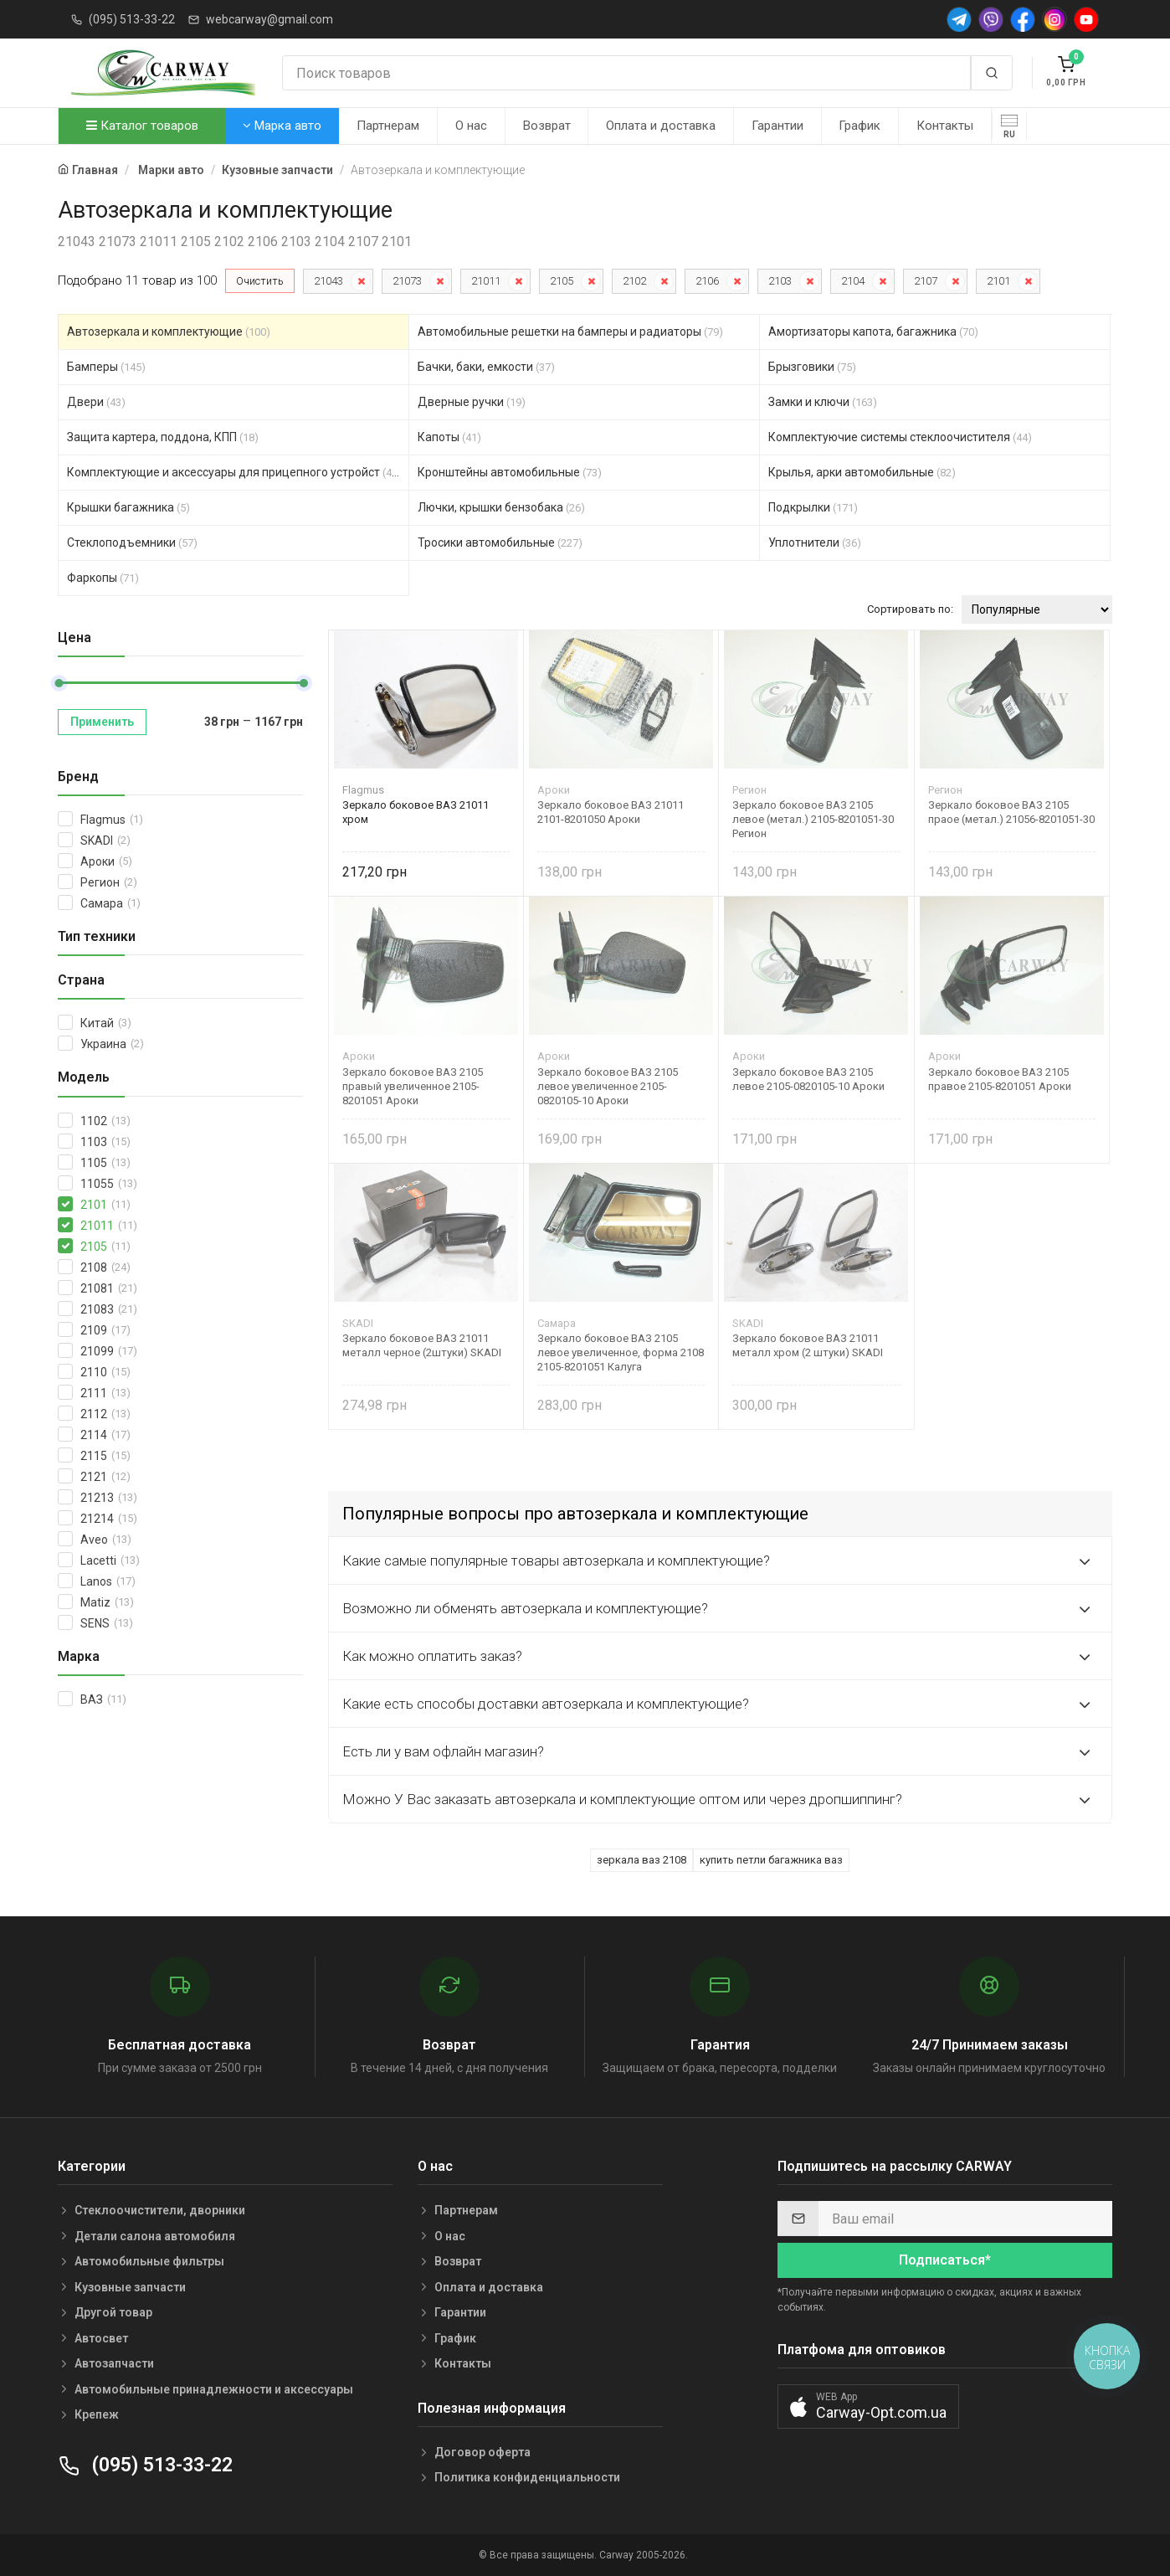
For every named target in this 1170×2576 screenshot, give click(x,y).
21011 (485, 281)
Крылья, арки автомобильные (862, 472)
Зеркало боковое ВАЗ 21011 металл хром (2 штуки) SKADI (807, 1345)
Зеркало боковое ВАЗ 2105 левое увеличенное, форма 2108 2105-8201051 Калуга (620, 1352)
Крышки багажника (128, 507)
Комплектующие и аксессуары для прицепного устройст (234, 472)
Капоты (449, 437)
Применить (102, 721)
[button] (868, 2406)
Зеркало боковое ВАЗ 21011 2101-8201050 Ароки (610, 812)
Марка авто (282, 125)
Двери (96, 402)
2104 (853, 281)
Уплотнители (814, 542)
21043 (328, 281)
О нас (471, 125)
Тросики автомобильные (500, 542)
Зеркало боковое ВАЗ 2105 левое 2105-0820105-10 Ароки (808, 1079)
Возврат (547, 125)
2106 (707, 281)
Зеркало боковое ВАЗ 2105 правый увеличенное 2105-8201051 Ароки (412, 1086)
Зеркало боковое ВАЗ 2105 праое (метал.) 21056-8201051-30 (1011, 812)
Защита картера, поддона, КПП (163, 437)
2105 (561, 281)
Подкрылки (813, 507)
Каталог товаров (142, 125)
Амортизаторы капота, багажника (873, 331)
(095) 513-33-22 (132, 19)
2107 (925, 281)
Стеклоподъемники (132, 542)
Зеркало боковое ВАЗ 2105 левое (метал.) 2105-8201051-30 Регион (813, 819)
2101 (998, 281)
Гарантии (777, 125)
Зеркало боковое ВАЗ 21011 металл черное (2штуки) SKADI (421, 1345)
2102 (634, 281)
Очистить (260, 281)
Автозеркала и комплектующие (168, 331)
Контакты (944, 125)
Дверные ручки (472, 402)
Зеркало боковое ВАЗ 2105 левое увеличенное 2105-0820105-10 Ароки (607, 1086)
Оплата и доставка (661, 125)
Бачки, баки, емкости (486, 366)
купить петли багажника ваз (771, 1860)
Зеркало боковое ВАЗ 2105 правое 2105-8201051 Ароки (999, 1079)
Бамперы (106, 366)
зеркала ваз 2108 (641, 1860)
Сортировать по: (910, 609)
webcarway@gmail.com (269, 19)
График (859, 125)
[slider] (58, 683)
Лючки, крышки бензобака (501, 507)
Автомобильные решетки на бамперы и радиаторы (570, 331)
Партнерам (388, 125)
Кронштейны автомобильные (510, 472)
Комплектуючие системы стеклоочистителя (900, 437)
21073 (407, 281)
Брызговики (812, 366)
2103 (780, 281)
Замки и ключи (822, 402)
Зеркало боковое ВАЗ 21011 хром (415, 812)
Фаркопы (103, 577)
